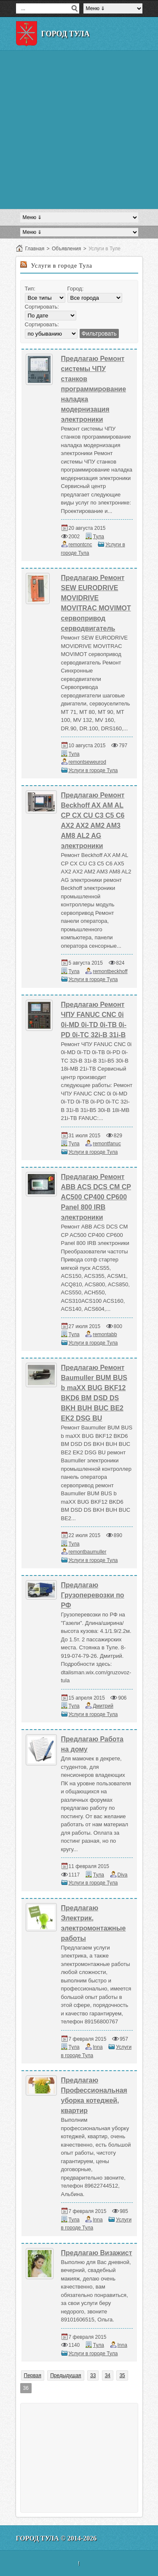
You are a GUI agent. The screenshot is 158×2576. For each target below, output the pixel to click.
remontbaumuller (88, 1552)
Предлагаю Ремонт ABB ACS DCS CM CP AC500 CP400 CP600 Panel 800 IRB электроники (96, 1197)
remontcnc (80, 545)
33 (93, 2375)
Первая (32, 2375)
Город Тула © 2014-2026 (56, 2538)
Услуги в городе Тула (93, 770)
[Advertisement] (79, 130)
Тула (98, 537)
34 (107, 2375)
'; (51, 334)
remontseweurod (87, 762)
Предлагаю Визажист (96, 2252)
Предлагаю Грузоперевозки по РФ (92, 1595)
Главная (35, 249)
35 (122, 2375)
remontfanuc (107, 1144)
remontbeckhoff (110, 971)
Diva (123, 1875)
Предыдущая (65, 2375)
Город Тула (65, 34)
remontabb (105, 1334)
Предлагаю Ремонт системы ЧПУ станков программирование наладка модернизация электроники (93, 389)
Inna (97, 2047)
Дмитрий (103, 1706)
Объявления (66, 249)
